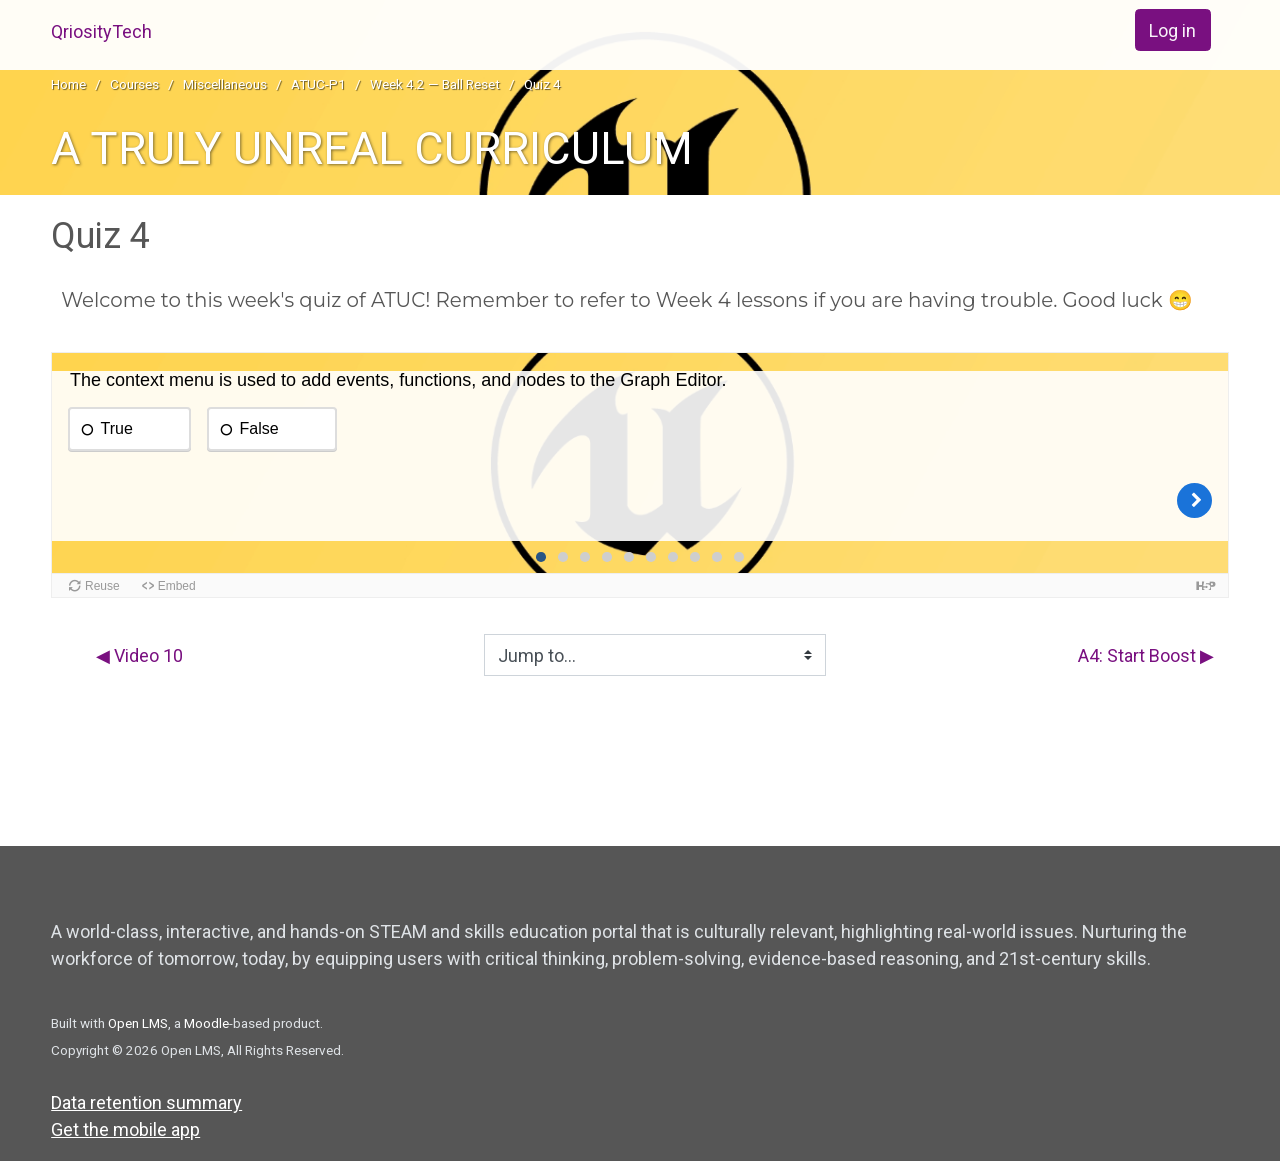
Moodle (206, 1023)
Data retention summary (146, 1102)
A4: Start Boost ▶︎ (1146, 655)
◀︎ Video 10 (139, 655)
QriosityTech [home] (101, 31)
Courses (134, 84)
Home (68, 84)
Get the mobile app (125, 1129)
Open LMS (138, 1023)
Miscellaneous (225, 84)
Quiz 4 (542, 84)
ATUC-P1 (318, 84)
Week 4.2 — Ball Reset (435, 84)
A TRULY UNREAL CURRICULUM (372, 148)
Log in (1172, 30)
